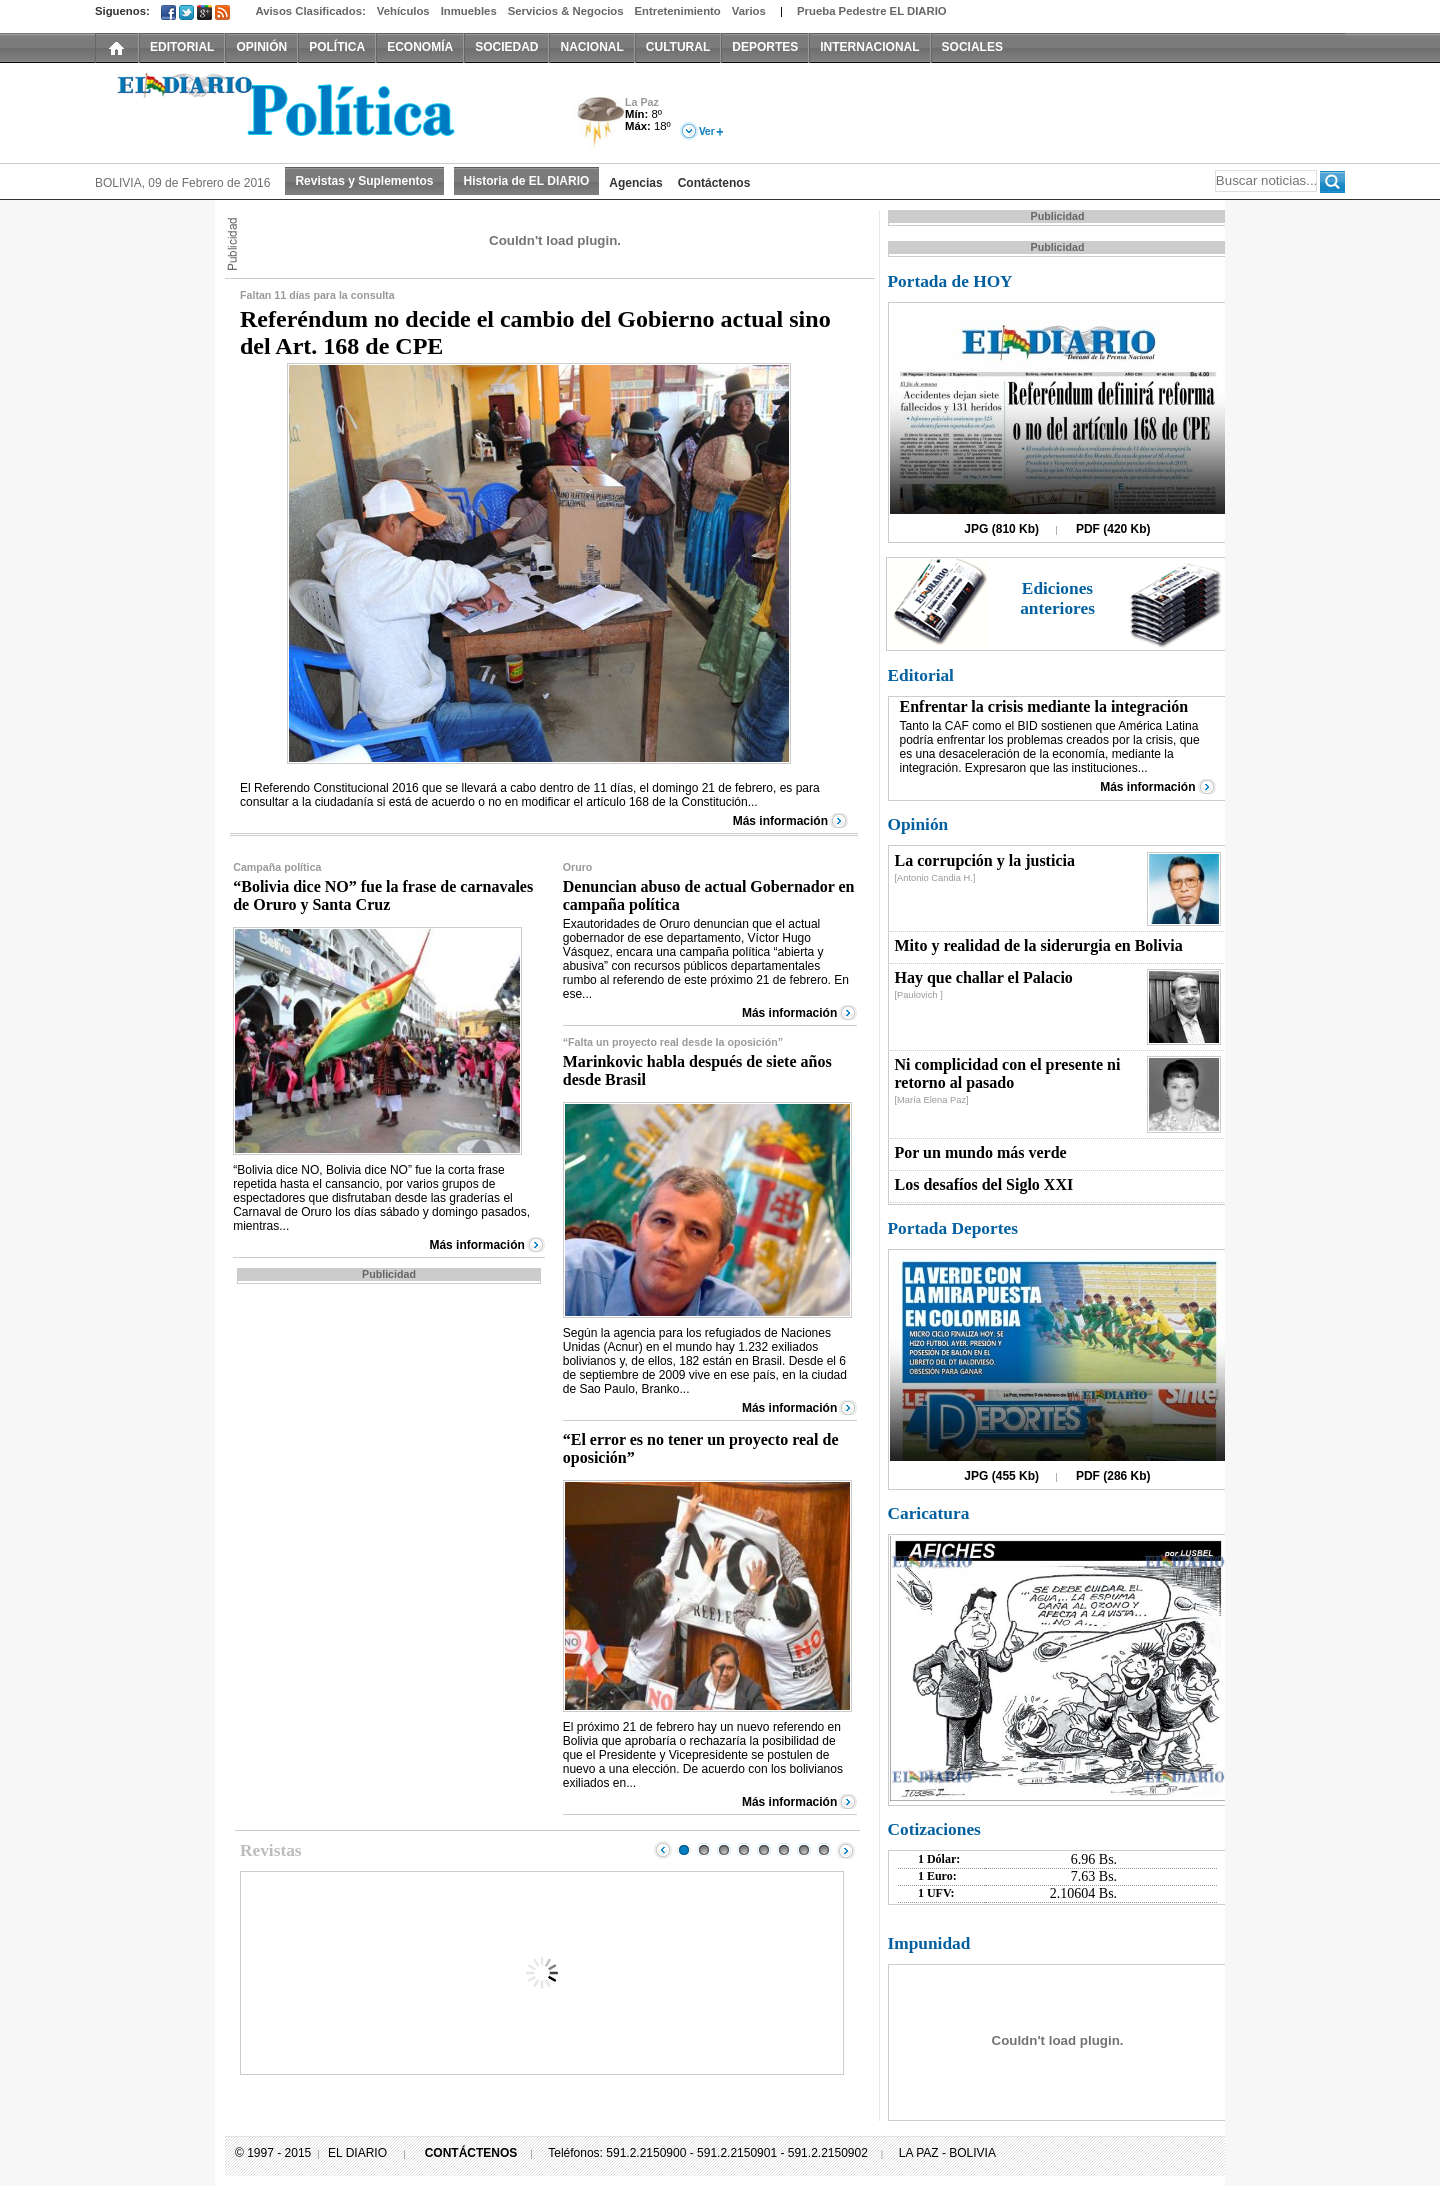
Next (846, 1850)
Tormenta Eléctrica (597, 123)
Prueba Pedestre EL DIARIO (872, 11)
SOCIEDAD (506, 47)
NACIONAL (591, 47)
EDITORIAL (182, 47)
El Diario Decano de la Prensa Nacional (320, 111)
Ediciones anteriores (1057, 598)
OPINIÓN (261, 47)
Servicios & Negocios (566, 11)
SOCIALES (972, 47)
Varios (749, 11)
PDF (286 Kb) (1113, 1476)
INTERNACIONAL (869, 47)
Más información (780, 821)
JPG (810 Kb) (1001, 529)
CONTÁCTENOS (471, 2153)
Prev (663, 1850)
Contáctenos (714, 183)
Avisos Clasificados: (310, 11)
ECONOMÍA (420, 47)
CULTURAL (678, 47)
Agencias (635, 183)
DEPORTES (765, 47)
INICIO (117, 47)
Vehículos (403, 11)
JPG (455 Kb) (1001, 1476)
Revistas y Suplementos (364, 181)
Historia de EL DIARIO (527, 181)
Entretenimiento (678, 11)
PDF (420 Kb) (1113, 529)
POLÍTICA (337, 47)
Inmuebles (469, 11)
